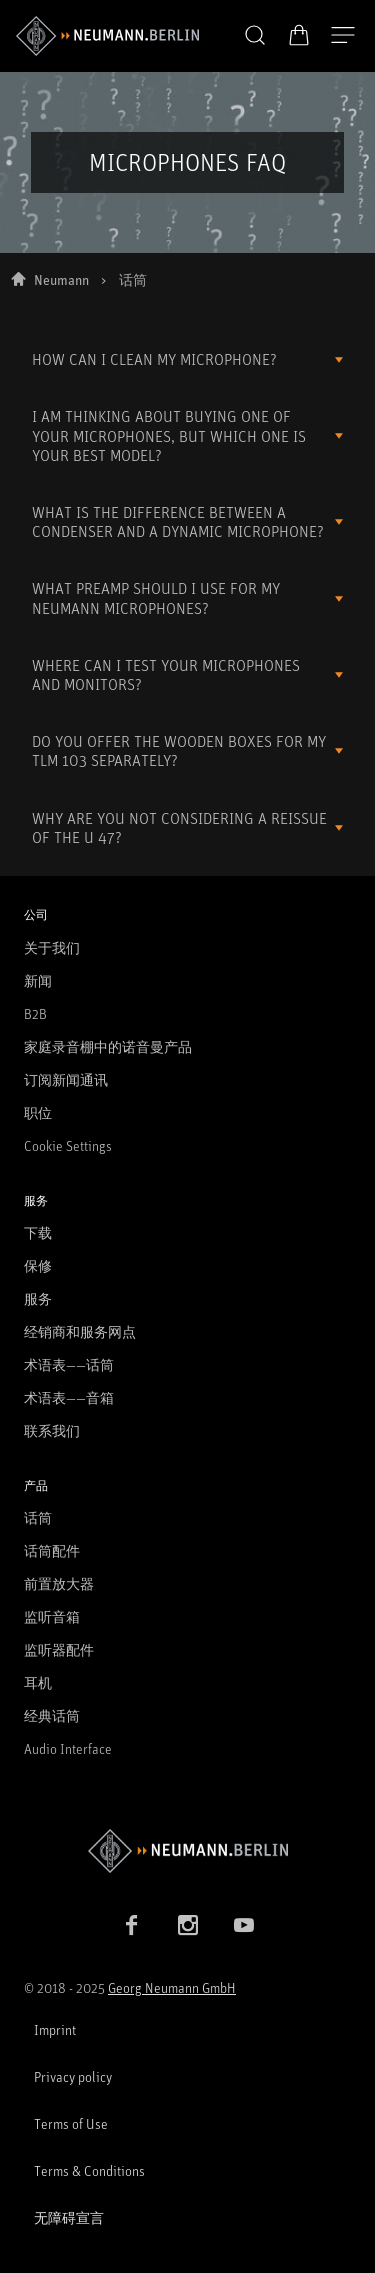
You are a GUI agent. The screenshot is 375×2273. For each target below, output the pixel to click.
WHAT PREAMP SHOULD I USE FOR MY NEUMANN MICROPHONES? (156, 597)
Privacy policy (73, 2076)
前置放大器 (59, 1583)
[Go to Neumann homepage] (187, 1850)
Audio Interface (68, 1748)
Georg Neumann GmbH (172, 1987)
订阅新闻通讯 (66, 1079)
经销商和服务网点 (80, 1331)
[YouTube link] (244, 1925)
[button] (255, 36)
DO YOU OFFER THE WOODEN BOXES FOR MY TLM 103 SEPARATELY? (179, 750)
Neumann (61, 279)
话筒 (38, 1517)
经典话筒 (52, 1715)
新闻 (38, 980)
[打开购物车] (299, 35)
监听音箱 (52, 1616)
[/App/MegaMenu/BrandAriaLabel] (107, 36)
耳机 (38, 1682)
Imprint (55, 2029)
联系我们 (52, 1430)
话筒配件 (52, 1550)
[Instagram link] (188, 1925)
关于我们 (52, 947)
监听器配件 (59, 1649)
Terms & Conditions (89, 2170)
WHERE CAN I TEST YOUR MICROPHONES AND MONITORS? (166, 674)
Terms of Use (71, 2123)
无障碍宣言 (69, 2217)
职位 (38, 1112)
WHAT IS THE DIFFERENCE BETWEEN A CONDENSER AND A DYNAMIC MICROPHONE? (178, 521)
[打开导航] (343, 36)
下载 (38, 1232)
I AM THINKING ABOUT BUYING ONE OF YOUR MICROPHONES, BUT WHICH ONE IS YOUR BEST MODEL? (169, 435)
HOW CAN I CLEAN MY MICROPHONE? (154, 359)
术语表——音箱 (69, 1397)
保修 (38, 1265)
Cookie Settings (68, 1145)
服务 (38, 1298)
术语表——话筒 (69, 1364)
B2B (35, 1013)
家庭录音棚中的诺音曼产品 (108, 1046)
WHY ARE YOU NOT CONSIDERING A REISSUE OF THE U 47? (179, 827)
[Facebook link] (132, 1925)
